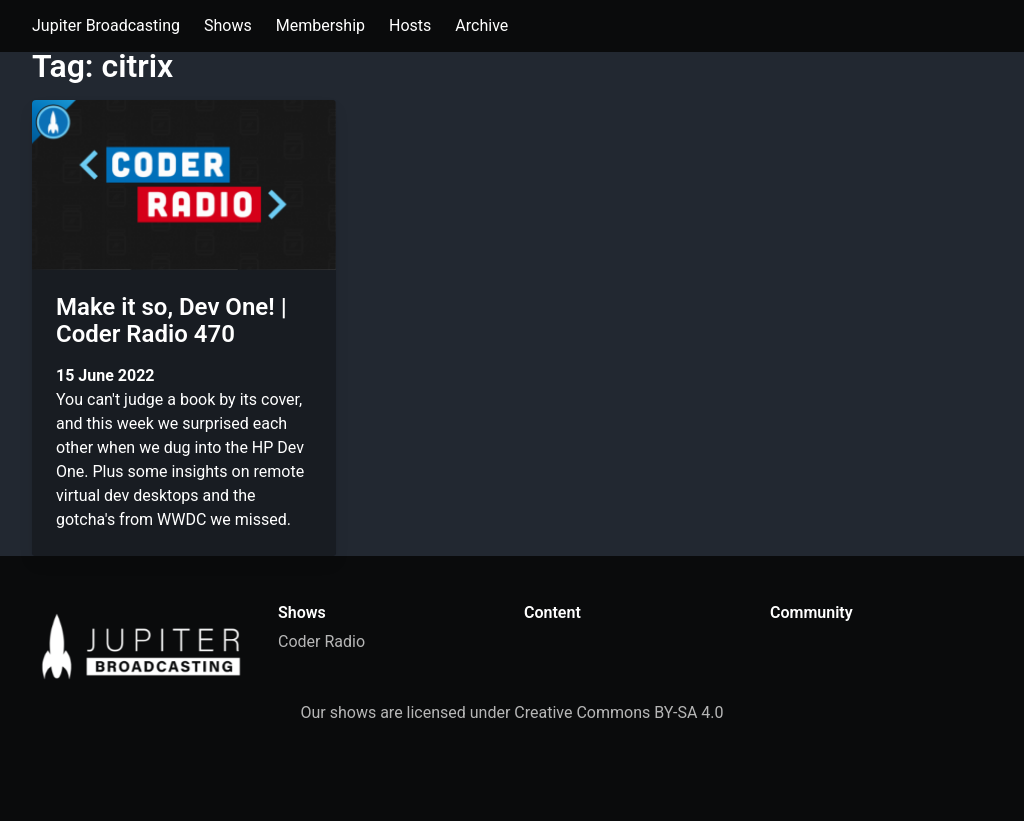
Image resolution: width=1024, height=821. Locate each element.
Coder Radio (321, 641)
